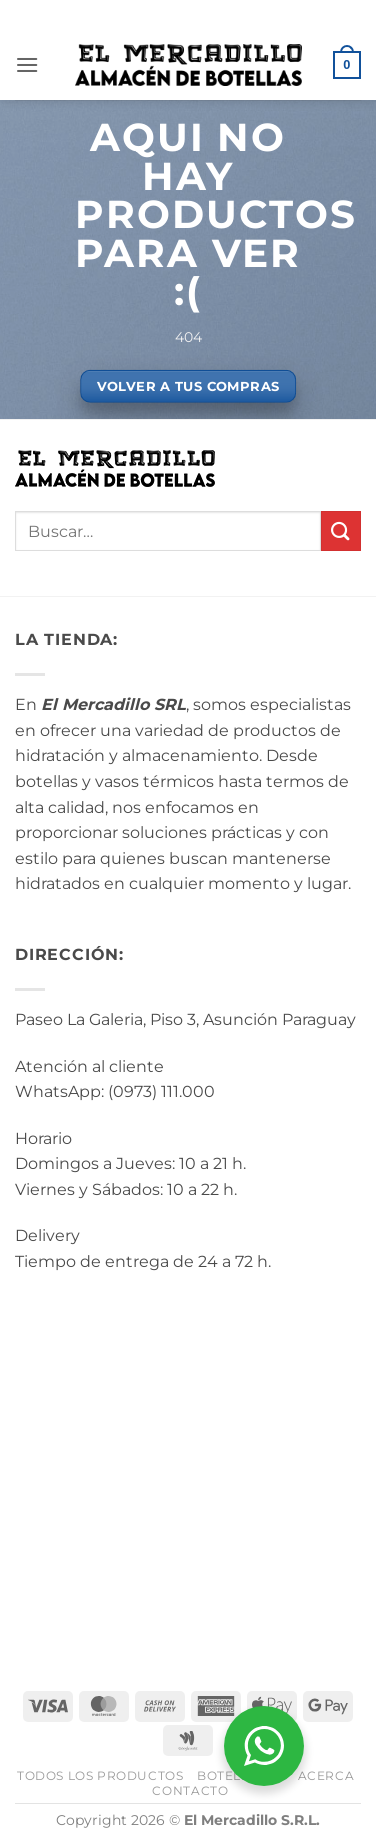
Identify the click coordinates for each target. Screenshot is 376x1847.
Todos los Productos (100, 1775)
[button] (27, 64)
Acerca (326, 1775)
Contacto (190, 1790)
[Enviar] (341, 530)
